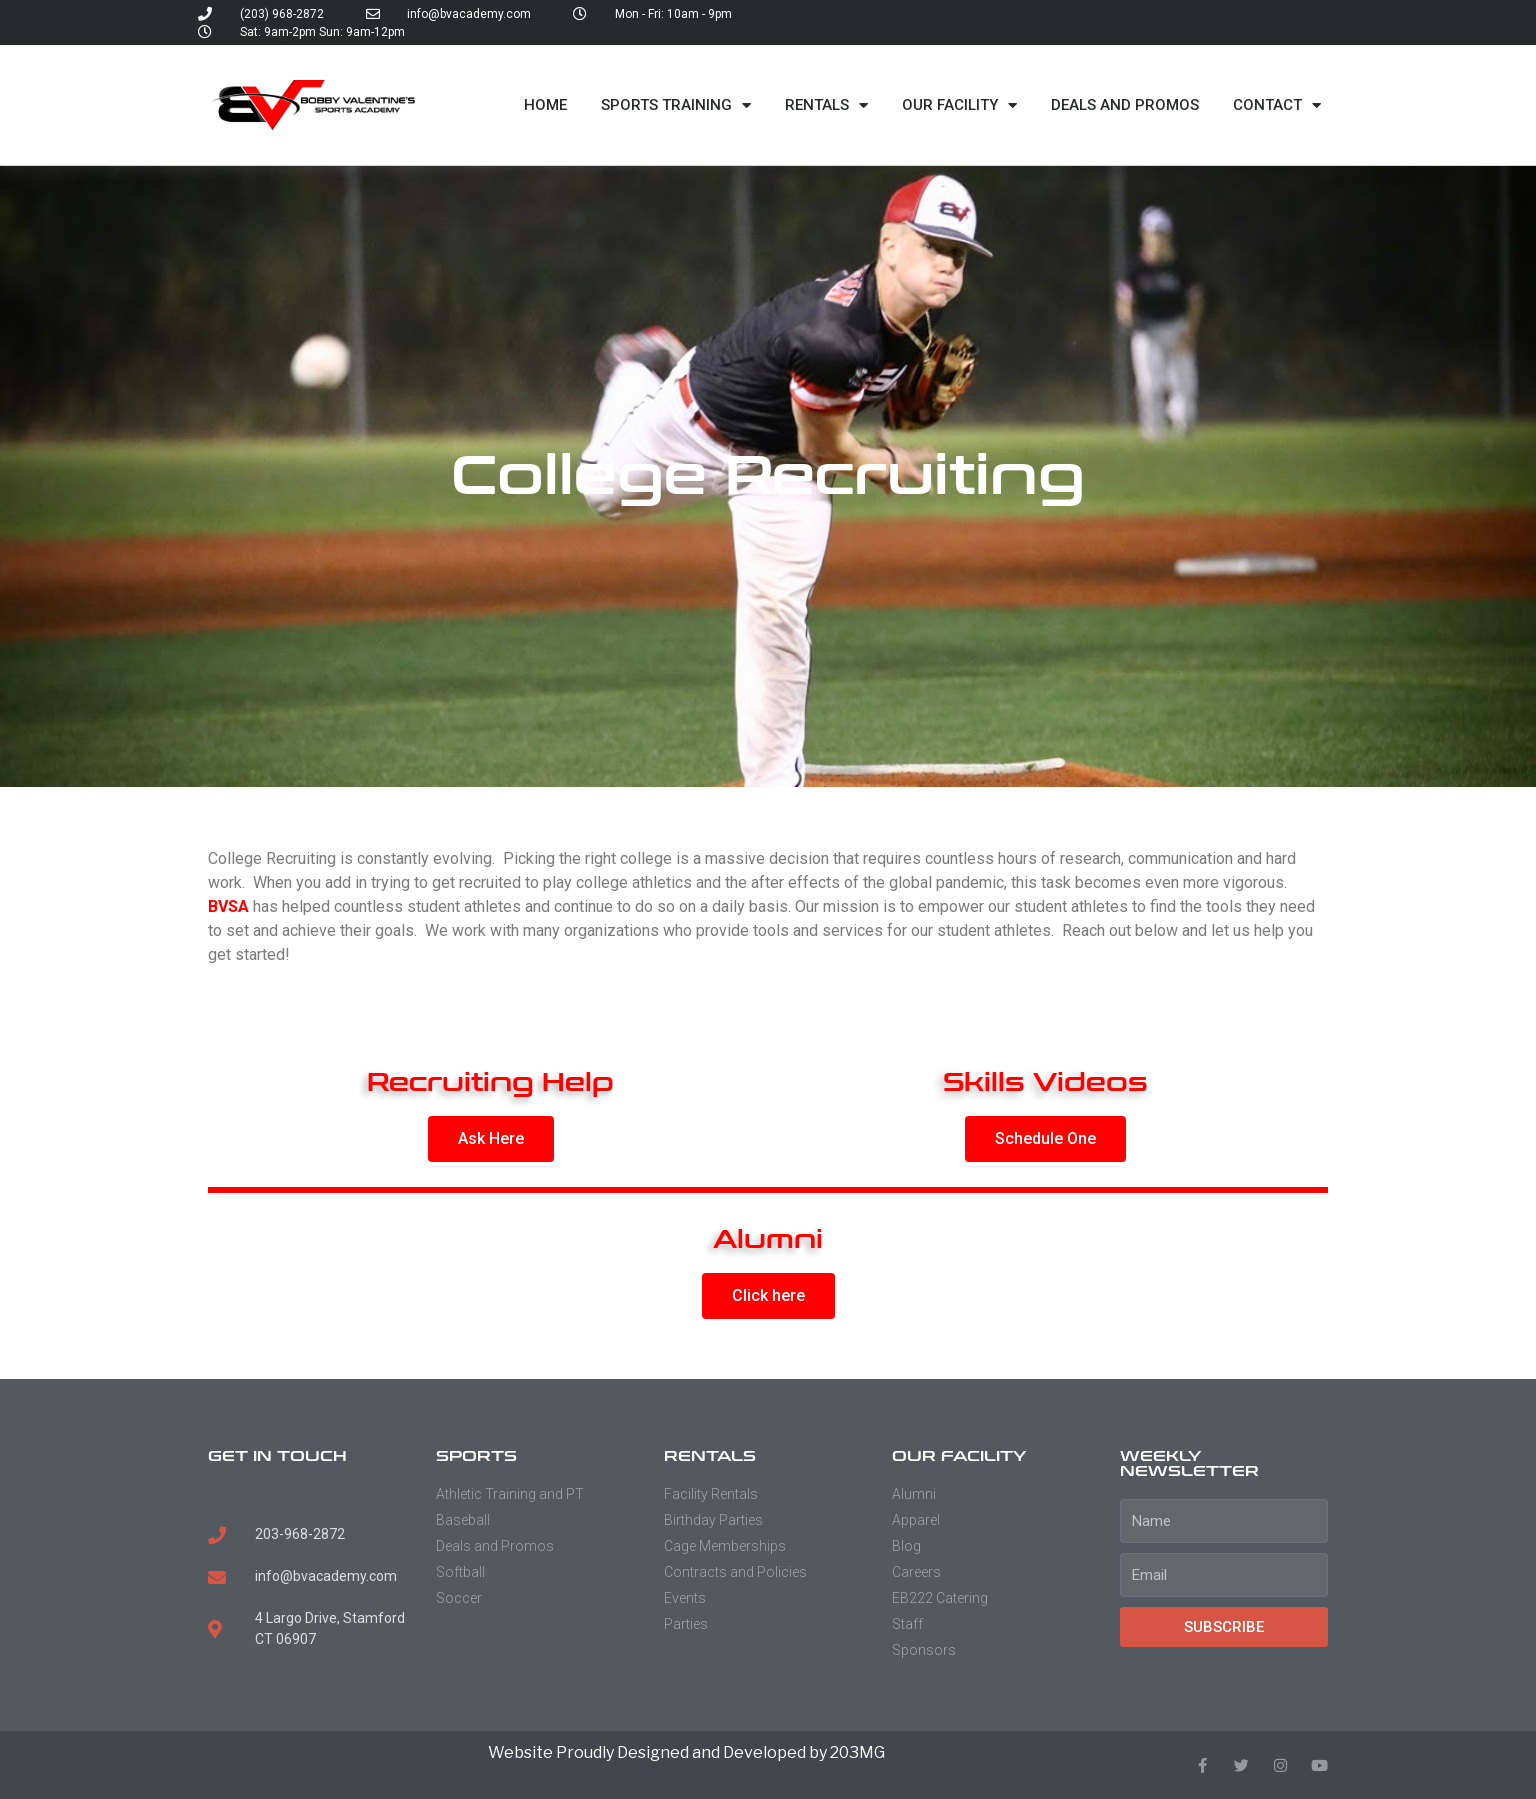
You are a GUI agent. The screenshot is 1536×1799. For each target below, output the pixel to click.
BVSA (228, 906)
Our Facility (959, 105)
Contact (1277, 105)
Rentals (826, 105)
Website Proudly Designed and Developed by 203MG (686, 1752)
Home (545, 105)
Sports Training (676, 105)
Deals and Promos (1125, 105)
